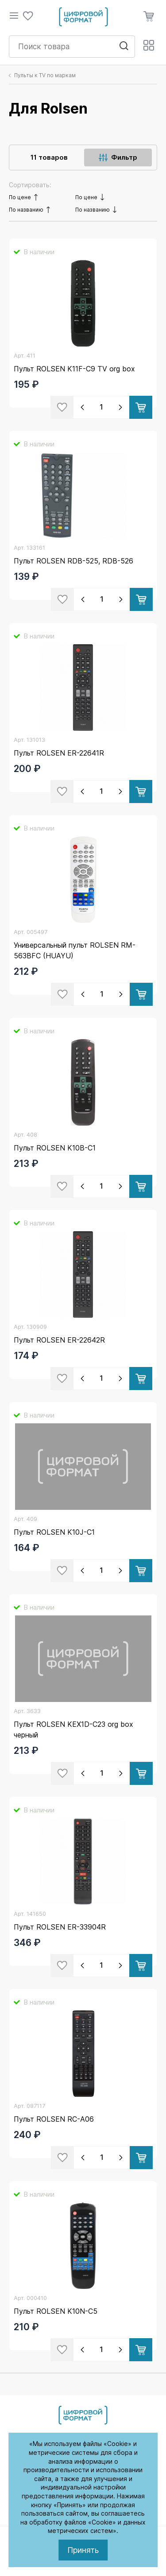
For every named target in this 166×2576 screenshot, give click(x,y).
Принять (83, 2550)
